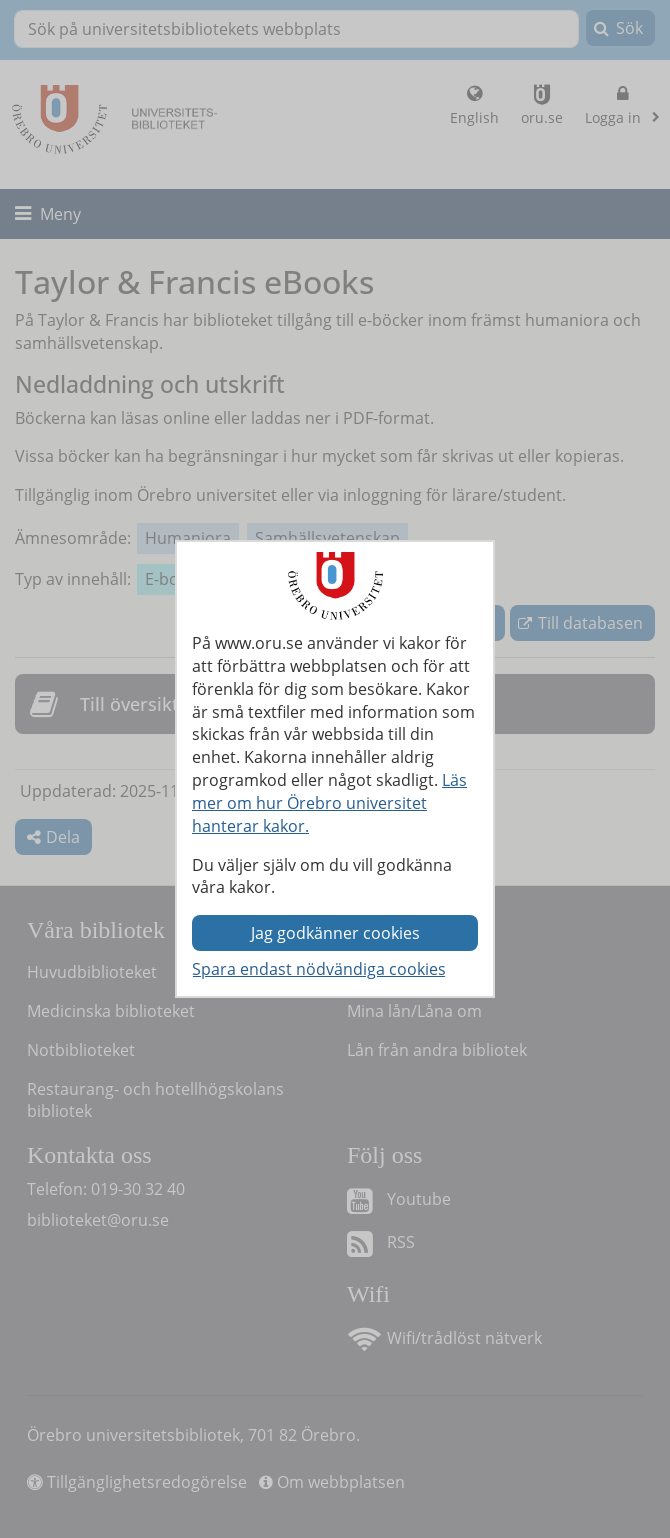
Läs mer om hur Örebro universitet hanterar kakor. (329, 803)
